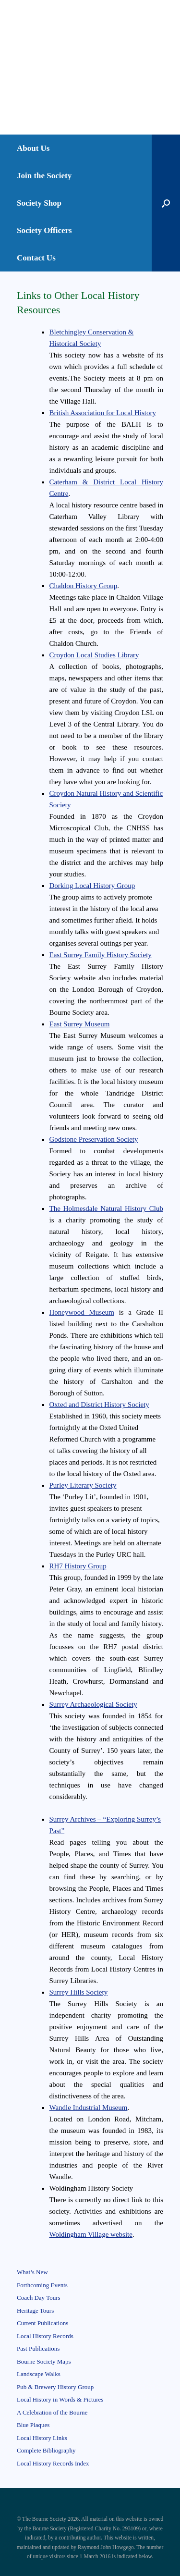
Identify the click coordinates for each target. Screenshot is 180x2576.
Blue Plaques (33, 2424)
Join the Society (44, 175)
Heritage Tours (35, 2310)
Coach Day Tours (38, 2297)
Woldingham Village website (90, 2234)
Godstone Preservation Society (93, 1139)
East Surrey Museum (79, 1024)
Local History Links (42, 2437)
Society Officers (44, 230)
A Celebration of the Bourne (52, 2412)
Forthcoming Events (42, 2285)
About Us (33, 148)
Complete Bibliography (46, 2450)
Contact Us (36, 257)
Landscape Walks (38, 2374)
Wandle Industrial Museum (88, 2107)
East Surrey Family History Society (100, 955)
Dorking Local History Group (92, 885)
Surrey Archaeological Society (93, 1704)
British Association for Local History (102, 413)
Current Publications (42, 2323)
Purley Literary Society (83, 1485)
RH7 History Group (78, 1566)
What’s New (32, 2272)
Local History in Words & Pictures (60, 2399)
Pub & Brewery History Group (55, 2387)
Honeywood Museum (82, 1312)
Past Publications (38, 2348)
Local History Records (45, 2336)
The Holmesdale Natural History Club (106, 1208)
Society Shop (39, 203)
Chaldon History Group (83, 586)
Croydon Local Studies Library (94, 655)
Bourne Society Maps (44, 2361)
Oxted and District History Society (99, 1404)
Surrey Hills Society (78, 1992)
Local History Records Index (53, 2463)
